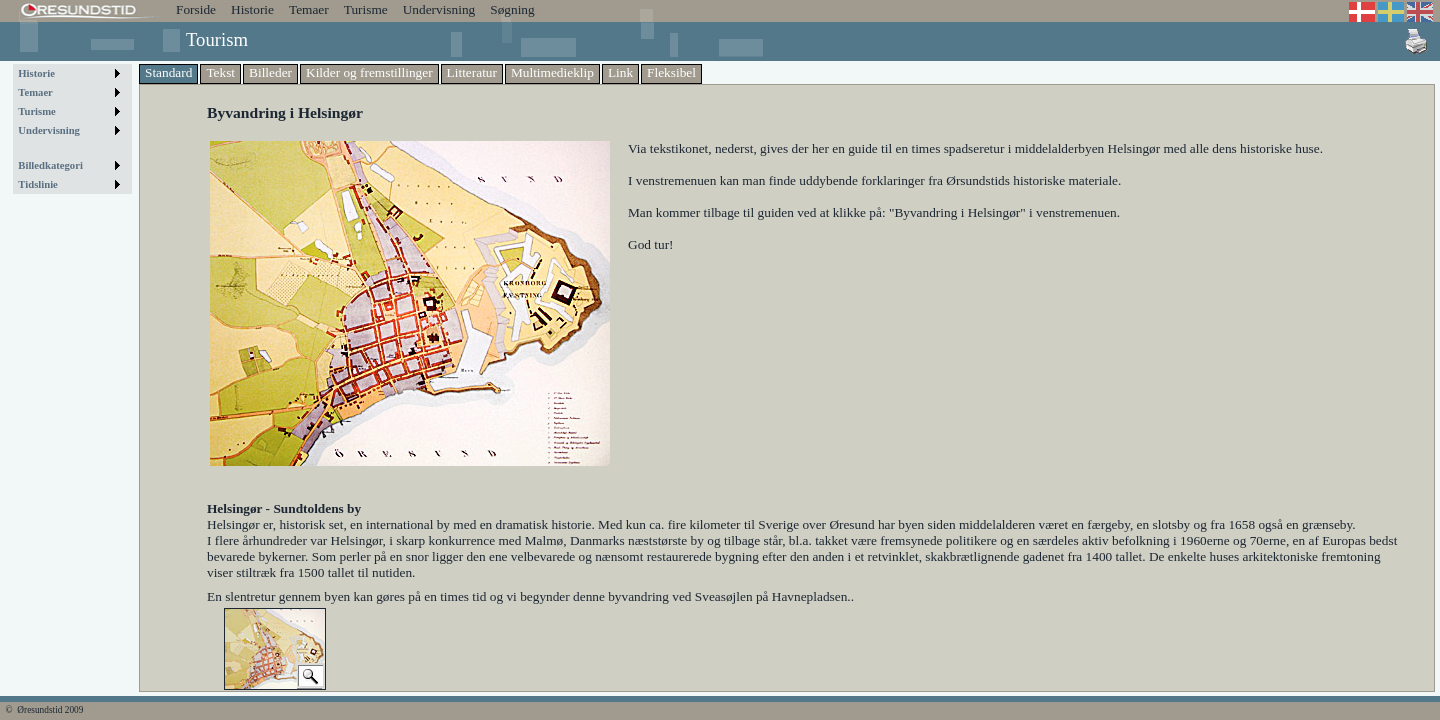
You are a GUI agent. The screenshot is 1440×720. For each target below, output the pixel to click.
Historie (252, 9)
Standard (168, 72)
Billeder (270, 72)
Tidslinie (38, 184)
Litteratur (472, 72)
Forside (196, 9)
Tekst (220, 72)
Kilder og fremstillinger (369, 72)
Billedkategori (50, 165)
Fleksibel (671, 72)
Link (620, 72)
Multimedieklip (552, 72)
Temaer (309, 9)
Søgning (512, 9)
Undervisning (439, 9)
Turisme (366, 9)
